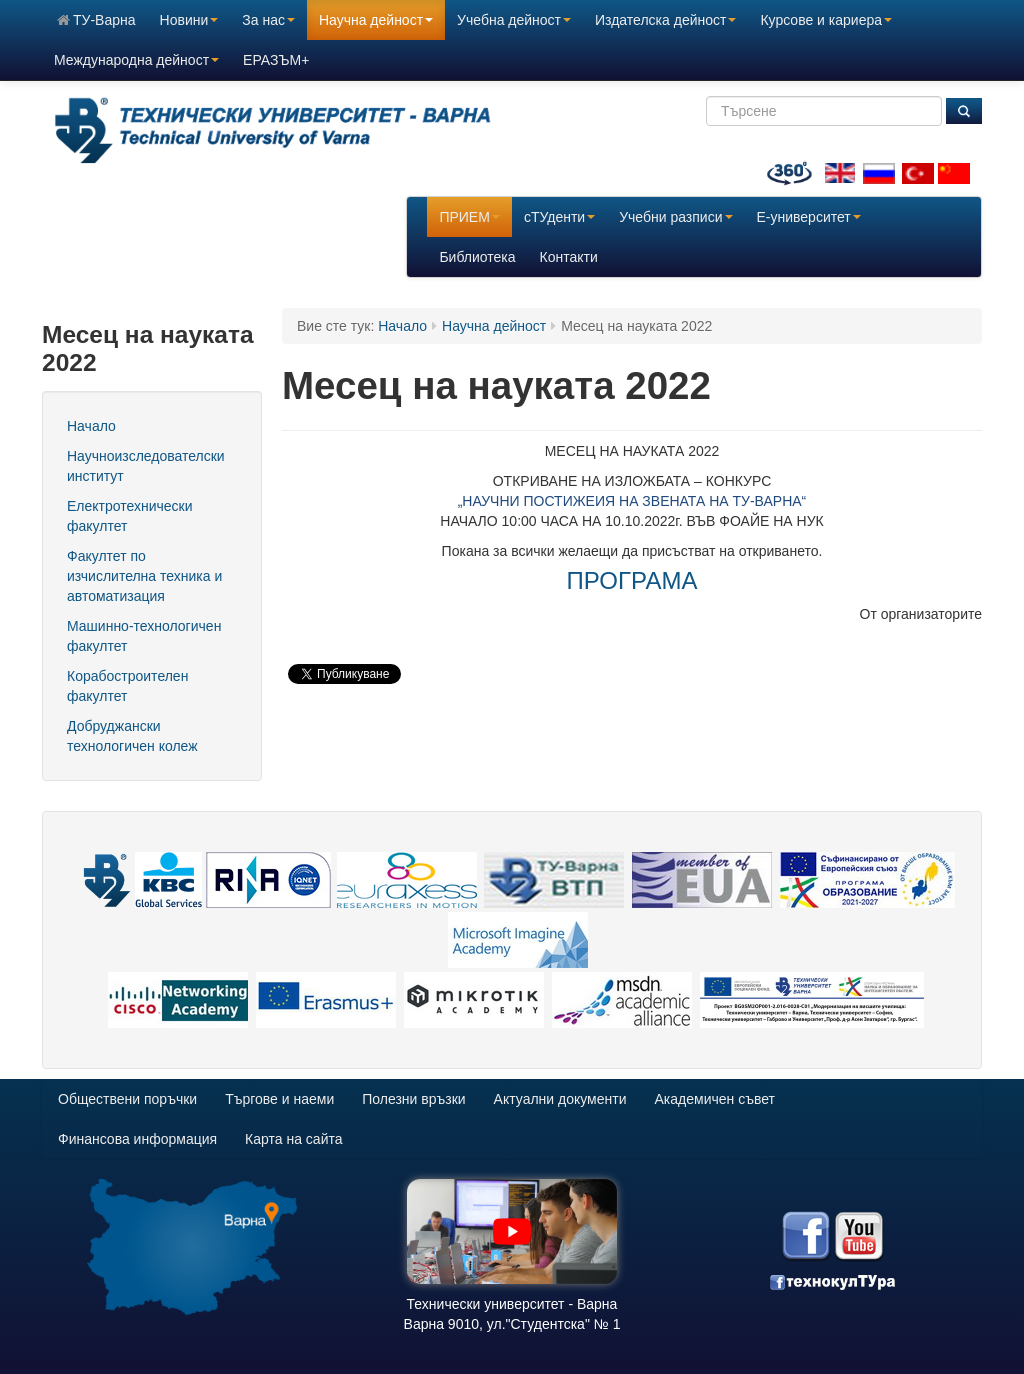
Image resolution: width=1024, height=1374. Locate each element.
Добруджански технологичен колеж (132, 736)
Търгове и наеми (279, 1099)
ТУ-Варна (96, 20)
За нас (268, 20)
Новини (189, 20)
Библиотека (477, 257)
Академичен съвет (715, 1099)
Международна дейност (136, 60)
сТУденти (559, 217)
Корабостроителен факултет (127, 686)
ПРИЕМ (469, 217)
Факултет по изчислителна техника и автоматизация (144, 576)
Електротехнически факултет (130, 516)
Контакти (569, 257)
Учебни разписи (675, 217)
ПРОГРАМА (632, 580)
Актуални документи (560, 1099)
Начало (91, 426)
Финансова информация (137, 1139)
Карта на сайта (293, 1139)
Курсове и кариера (826, 20)
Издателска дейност (665, 20)
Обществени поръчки (127, 1099)
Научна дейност (376, 20)
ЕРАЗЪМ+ (276, 60)
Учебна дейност (514, 20)
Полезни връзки (413, 1099)
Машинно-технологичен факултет (144, 636)
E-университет (809, 217)
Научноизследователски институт (146, 466)
